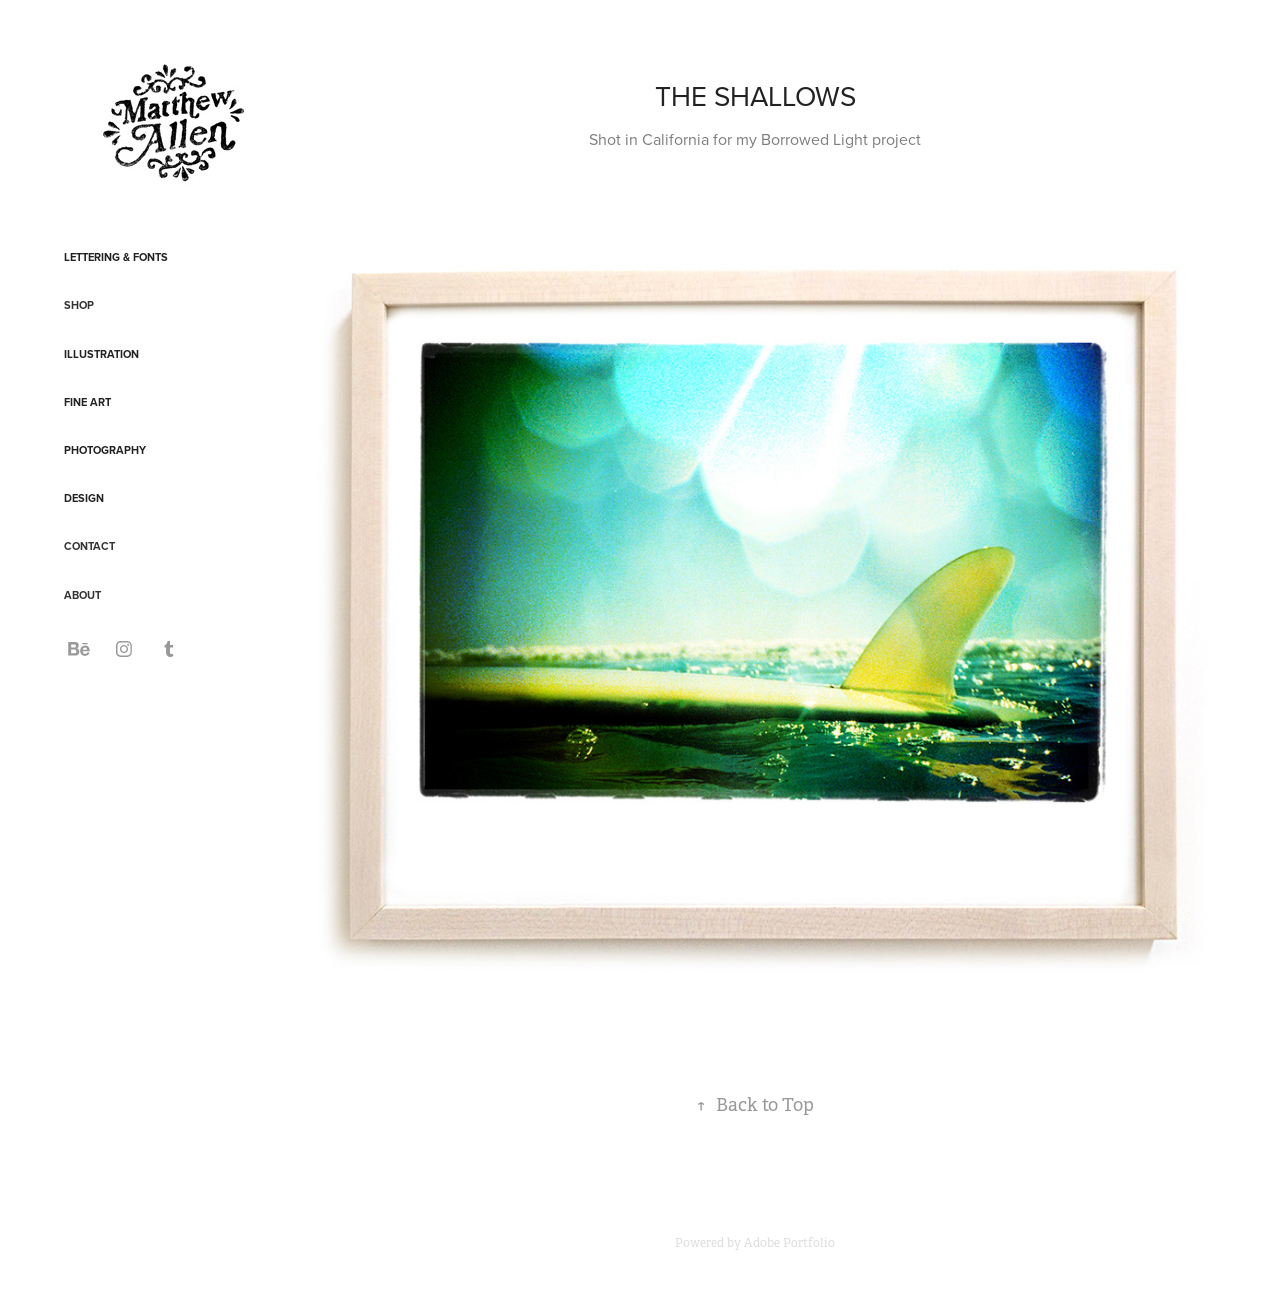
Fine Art (87, 402)
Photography (105, 450)
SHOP (79, 305)
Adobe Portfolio (789, 1243)
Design (84, 498)
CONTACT (89, 546)
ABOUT (82, 595)
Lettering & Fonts (116, 257)
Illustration (101, 354)
